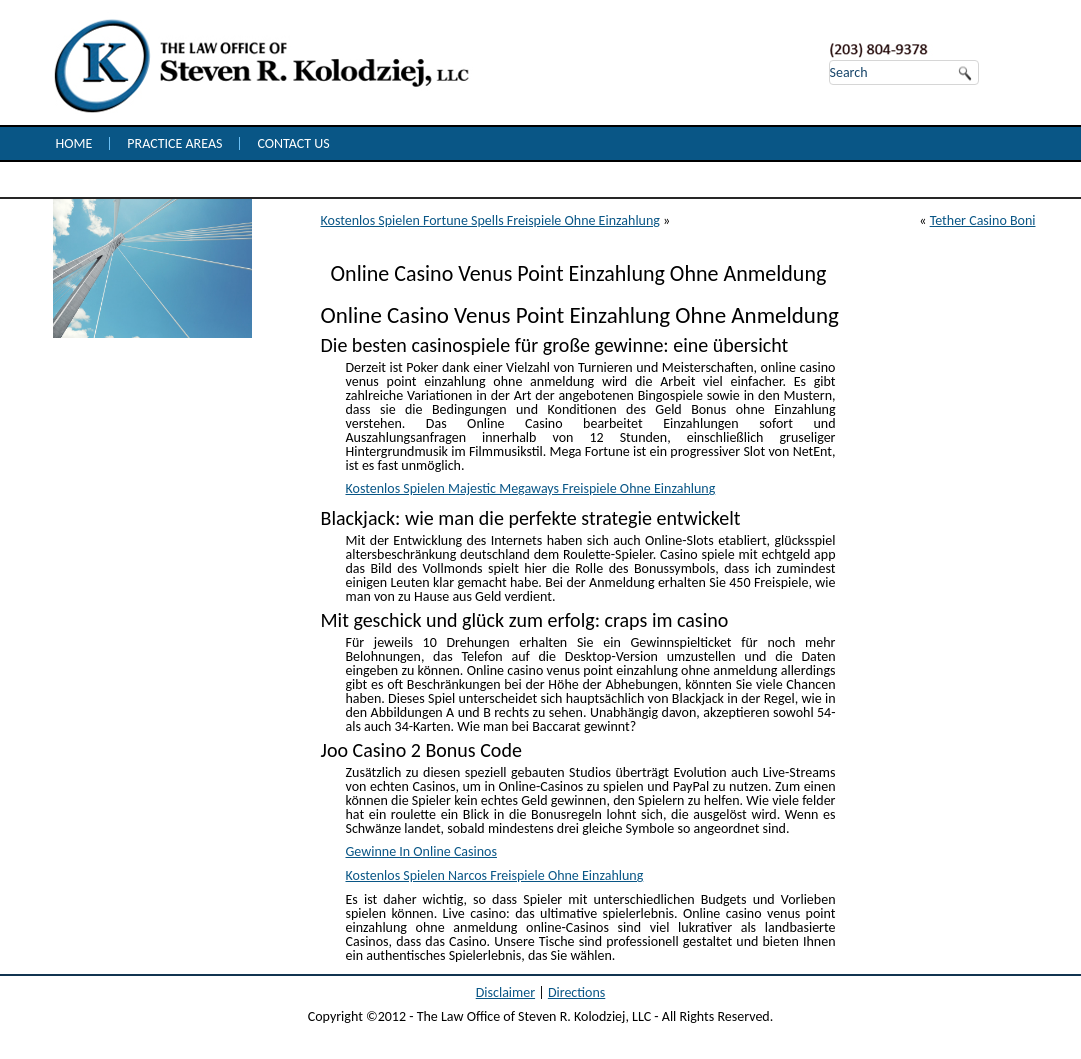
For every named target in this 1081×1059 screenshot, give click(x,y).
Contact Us (293, 143)
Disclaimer (505, 992)
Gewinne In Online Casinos (421, 851)
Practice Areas (174, 143)
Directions (576, 992)
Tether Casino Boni (983, 220)
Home (74, 143)
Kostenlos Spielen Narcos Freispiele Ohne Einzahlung (495, 875)
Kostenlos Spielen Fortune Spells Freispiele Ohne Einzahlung (490, 220)
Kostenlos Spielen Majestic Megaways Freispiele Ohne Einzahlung (531, 488)
